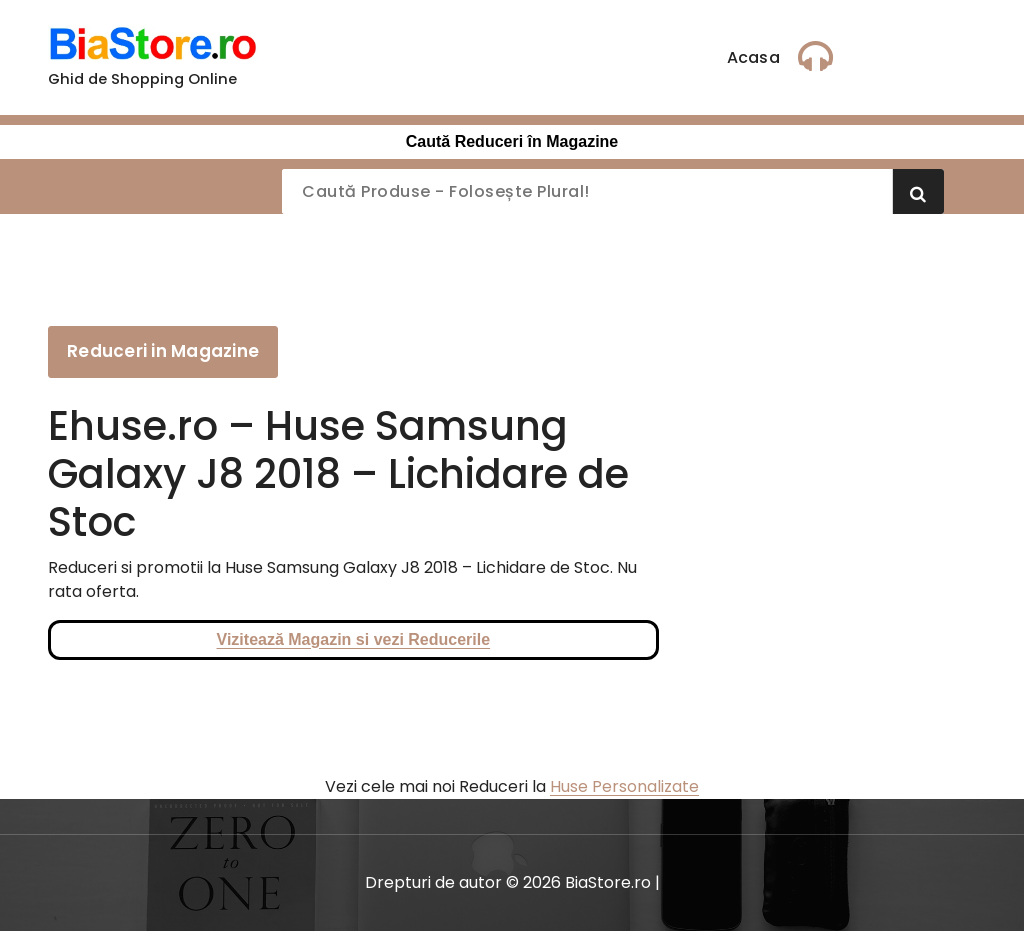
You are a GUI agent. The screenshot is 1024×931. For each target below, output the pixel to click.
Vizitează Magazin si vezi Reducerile (354, 639)
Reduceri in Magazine (163, 351)
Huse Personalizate (624, 786)
